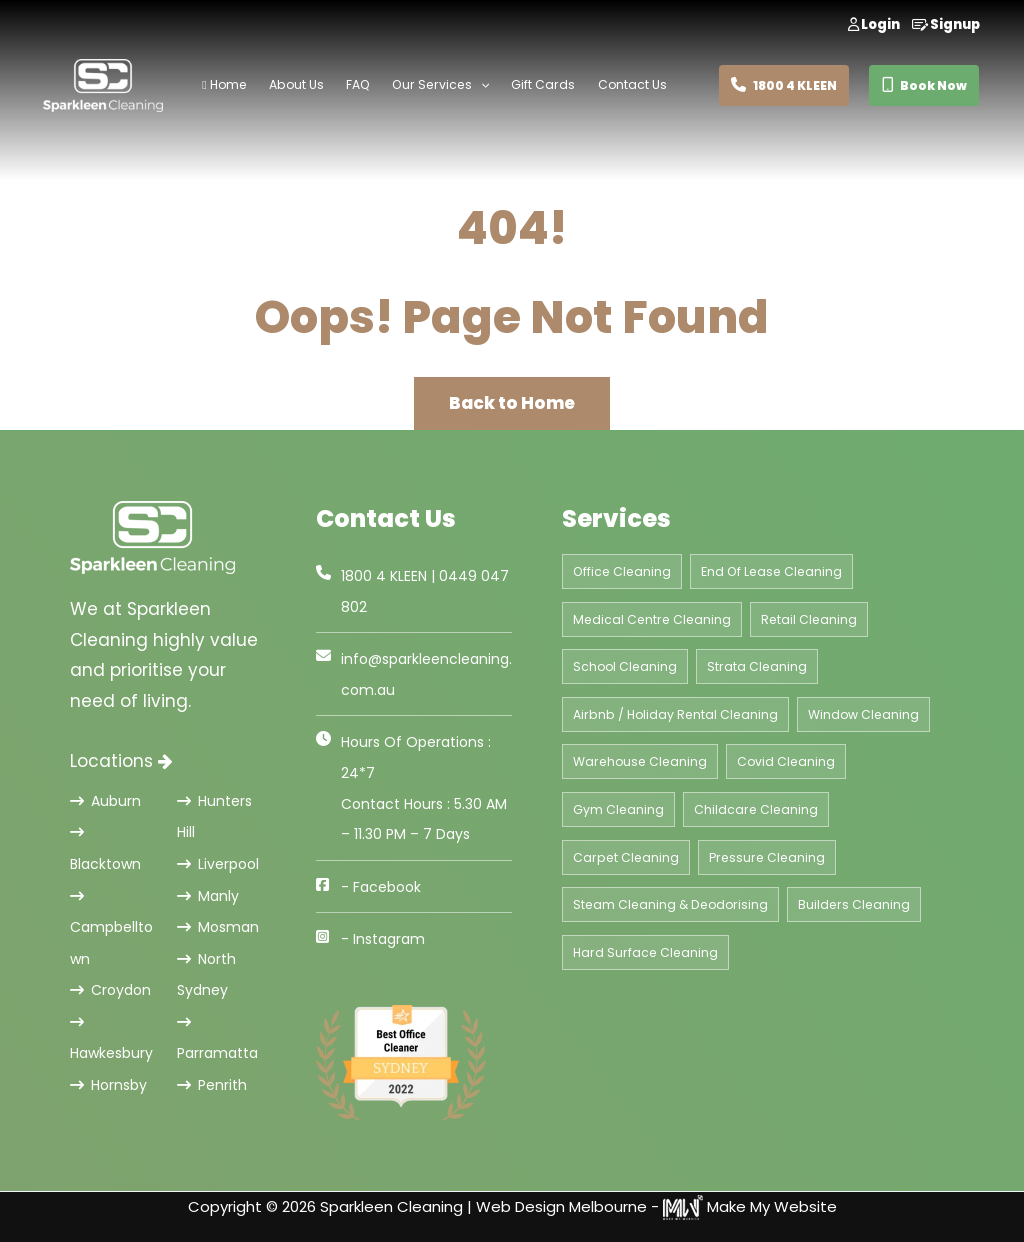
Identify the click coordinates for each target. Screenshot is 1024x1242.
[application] (474, 85)
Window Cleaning (863, 714)
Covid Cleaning (786, 761)
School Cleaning (625, 666)
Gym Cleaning (618, 809)
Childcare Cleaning (756, 809)
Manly (208, 896)
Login (874, 24)
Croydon (110, 990)
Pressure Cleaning (767, 857)
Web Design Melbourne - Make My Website (656, 1206)
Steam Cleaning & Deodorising (670, 904)
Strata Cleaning (757, 666)
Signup (946, 24)
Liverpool (218, 864)
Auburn (105, 801)
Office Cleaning (622, 571)
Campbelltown (111, 929)
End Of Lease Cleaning (771, 571)
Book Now (924, 85)
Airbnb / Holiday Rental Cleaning (675, 714)
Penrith (212, 1085)
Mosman (218, 927)
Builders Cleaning (854, 904)
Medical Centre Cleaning (652, 619)
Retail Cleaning (809, 619)
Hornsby (108, 1085)
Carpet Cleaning (626, 857)
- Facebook (381, 887)
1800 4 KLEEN (784, 85)
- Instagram (383, 939)
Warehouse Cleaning (640, 761)
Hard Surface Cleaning (645, 952)
